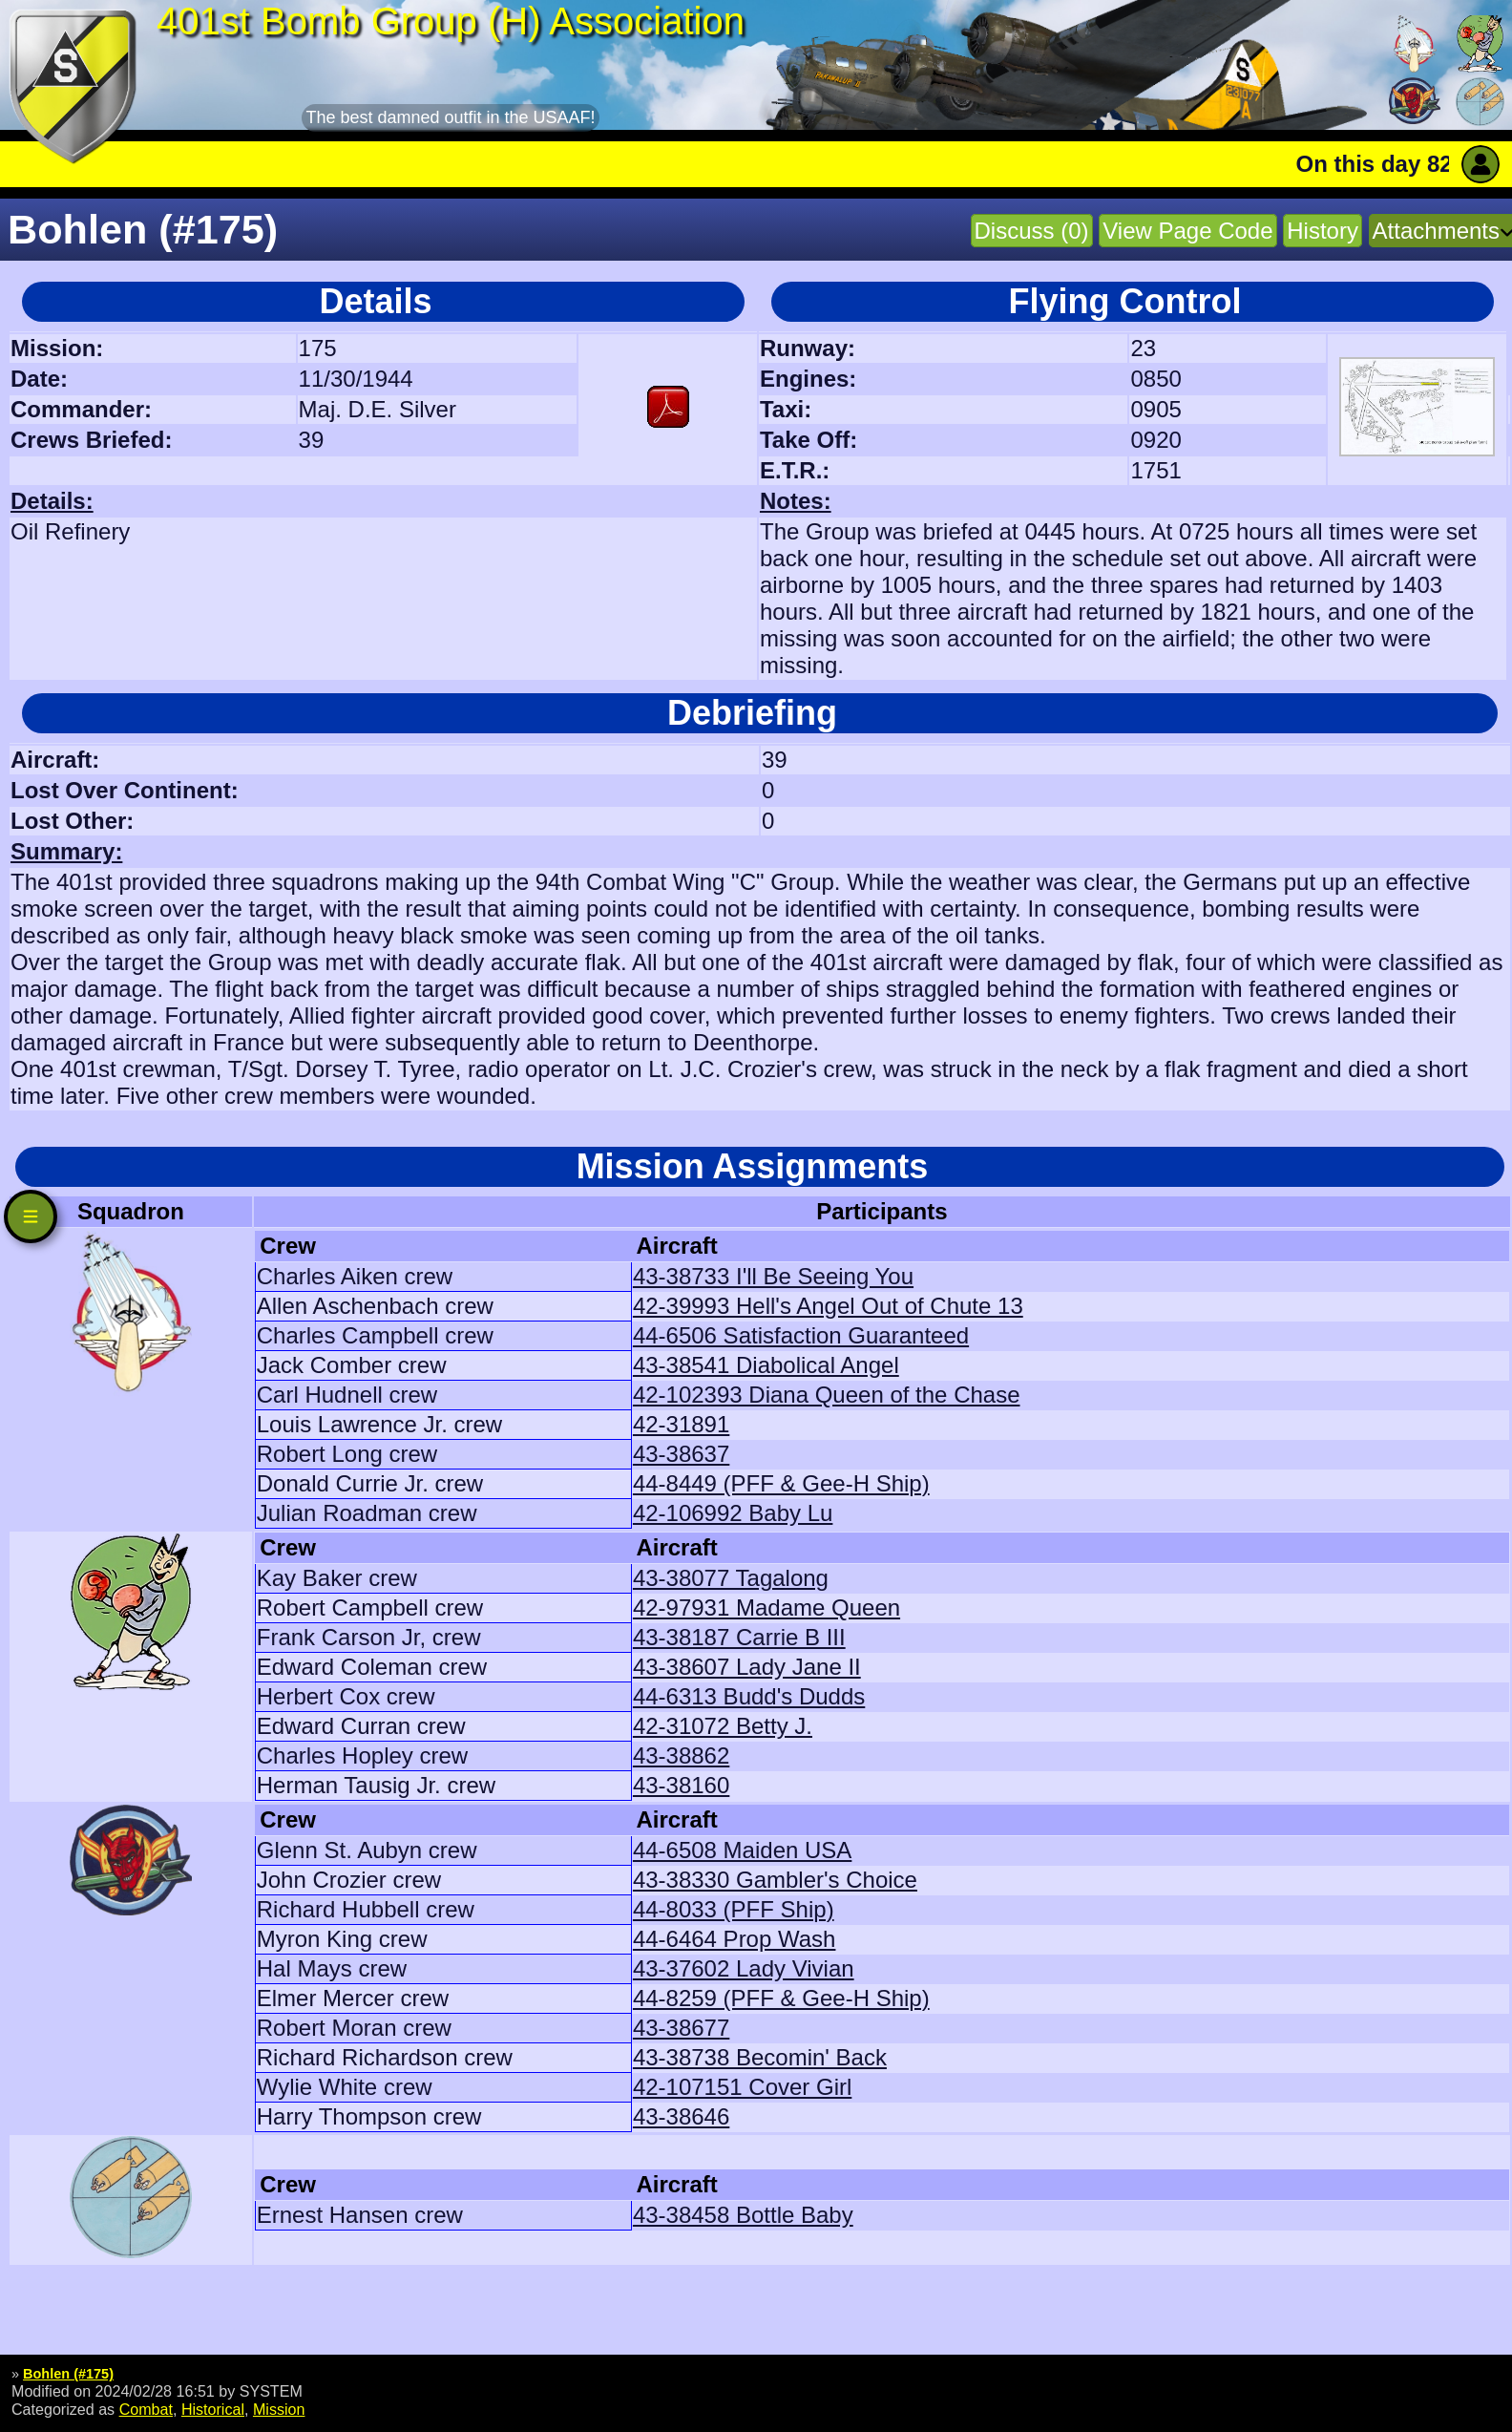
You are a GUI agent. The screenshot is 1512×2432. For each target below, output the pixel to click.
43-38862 (681, 1755)
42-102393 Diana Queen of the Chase (826, 1394)
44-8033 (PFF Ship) (733, 1909)
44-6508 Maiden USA (742, 1850)
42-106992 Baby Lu (733, 1513)
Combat (146, 2409)
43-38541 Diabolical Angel (766, 1365)
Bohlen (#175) (68, 2373)
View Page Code (1187, 230)
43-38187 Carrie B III (739, 1637)
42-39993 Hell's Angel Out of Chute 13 (828, 1306)
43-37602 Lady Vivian (743, 1968)
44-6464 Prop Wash (734, 1939)
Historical (212, 2409)
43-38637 (681, 1454)
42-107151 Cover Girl (742, 2087)
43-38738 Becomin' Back (760, 2057)
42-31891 (681, 1424)
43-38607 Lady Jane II (747, 1667)
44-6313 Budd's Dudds (749, 1696)
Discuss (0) (1032, 230)
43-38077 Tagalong (731, 1578)
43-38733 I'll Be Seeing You (773, 1276)
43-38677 (681, 2028)
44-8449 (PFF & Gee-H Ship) (781, 1483)
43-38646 (681, 2116)
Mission (279, 2409)
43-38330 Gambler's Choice (775, 1880)
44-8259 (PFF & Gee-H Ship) (781, 1998)
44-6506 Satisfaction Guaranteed (801, 1335)
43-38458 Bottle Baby (743, 2215)
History (1322, 230)
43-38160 (681, 1785)
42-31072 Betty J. (722, 1726)
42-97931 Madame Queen (766, 1607)
